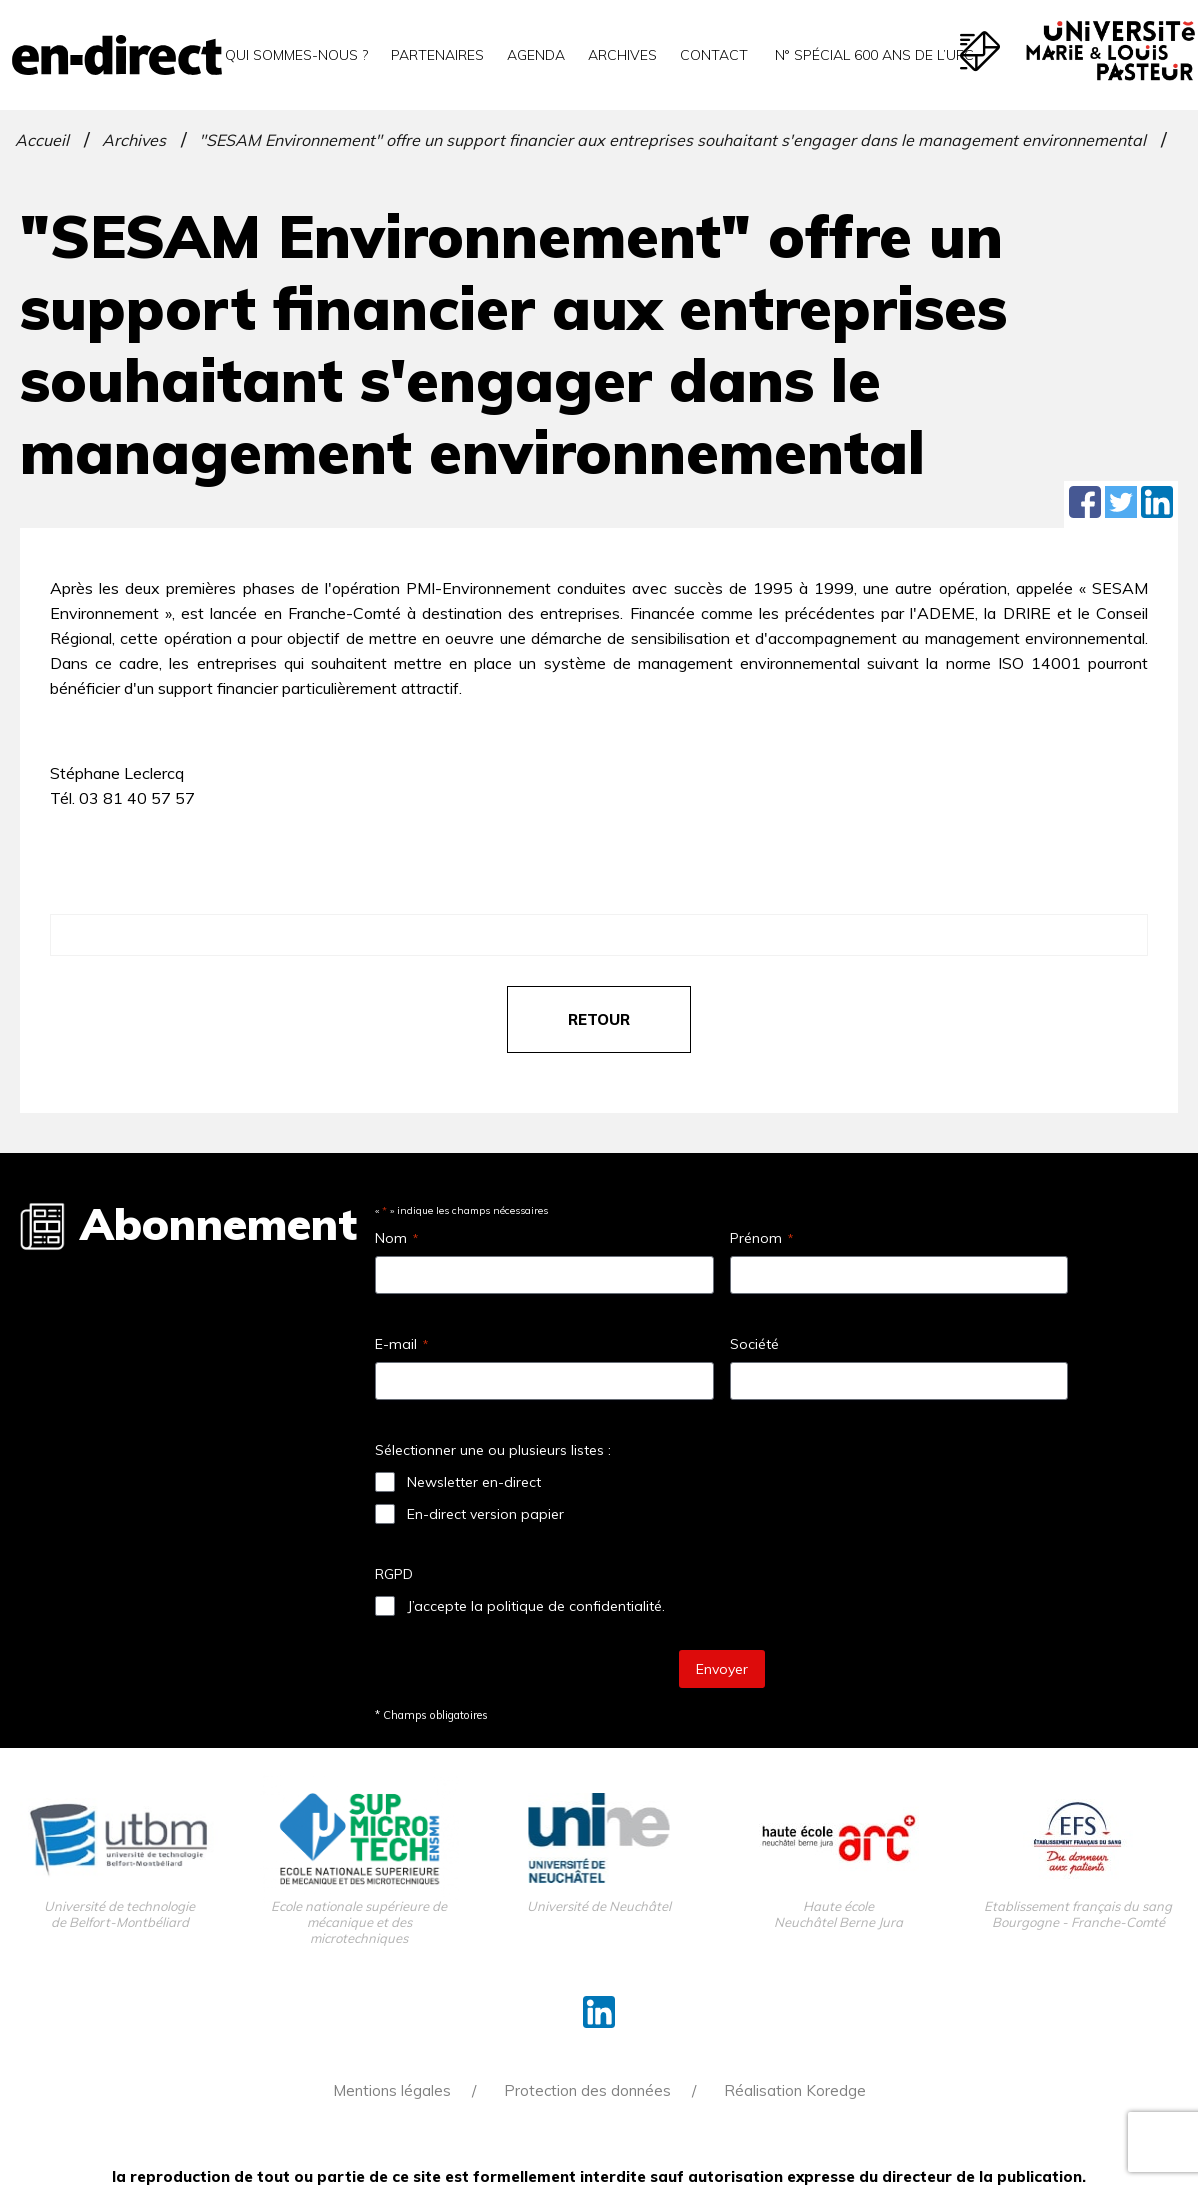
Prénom (761, 1238)
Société (754, 1344)
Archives (622, 55)
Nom (396, 1238)
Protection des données (587, 2090)
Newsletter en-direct (474, 1482)
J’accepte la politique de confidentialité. (536, 1606)
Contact (714, 55)
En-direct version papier (485, 1514)
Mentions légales (392, 2090)
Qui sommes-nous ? (296, 55)
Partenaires (437, 55)
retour (599, 1019)
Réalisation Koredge (795, 2090)
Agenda (536, 55)
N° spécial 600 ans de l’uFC (872, 55)
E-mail (401, 1344)
